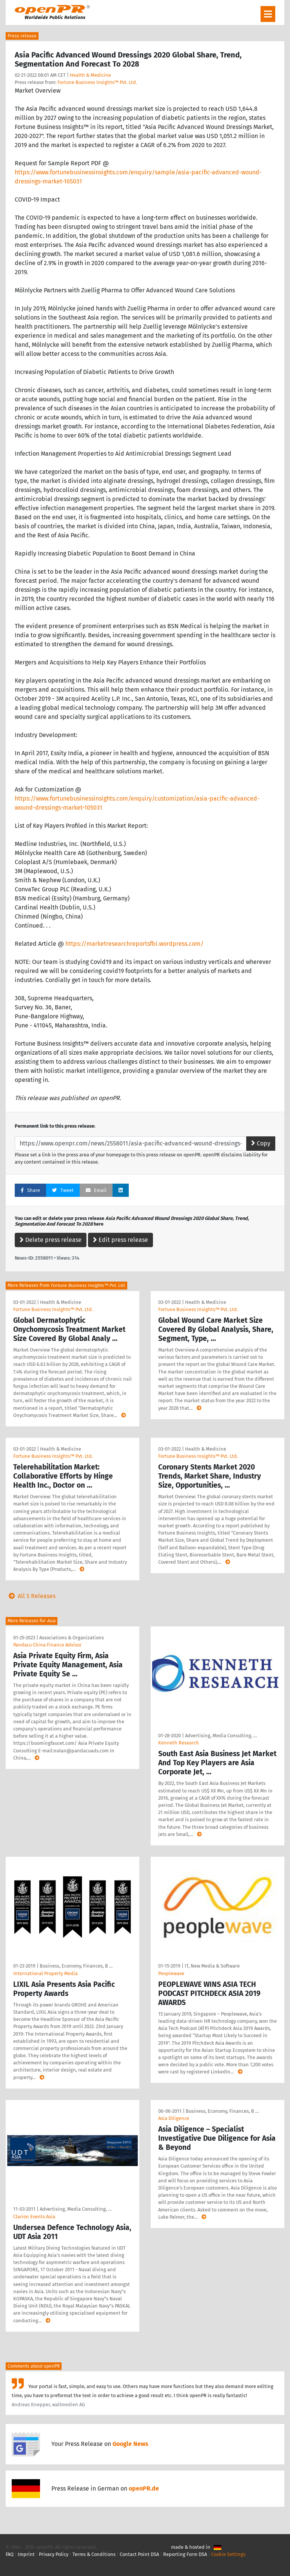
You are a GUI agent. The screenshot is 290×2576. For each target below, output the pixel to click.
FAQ (10, 2554)
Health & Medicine (90, 75)
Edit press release (120, 1239)
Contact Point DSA (139, 2554)
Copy (260, 1143)
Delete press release (51, 1239)
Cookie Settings (228, 2554)
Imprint (26, 2554)
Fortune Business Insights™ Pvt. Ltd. (97, 82)
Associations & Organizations (71, 1637)
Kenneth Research (178, 1743)
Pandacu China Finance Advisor (47, 1645)
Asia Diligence (173, 2118)
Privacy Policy (53, 2554)
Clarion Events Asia (34, 2216)
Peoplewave (171, 1973)
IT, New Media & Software (212, 1966)
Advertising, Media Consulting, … (221, 1735)
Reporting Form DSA (185, 2554)
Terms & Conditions (94, 2554)
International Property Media (45, 1973)
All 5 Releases (31, 1596)
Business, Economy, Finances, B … (76, 1966)
